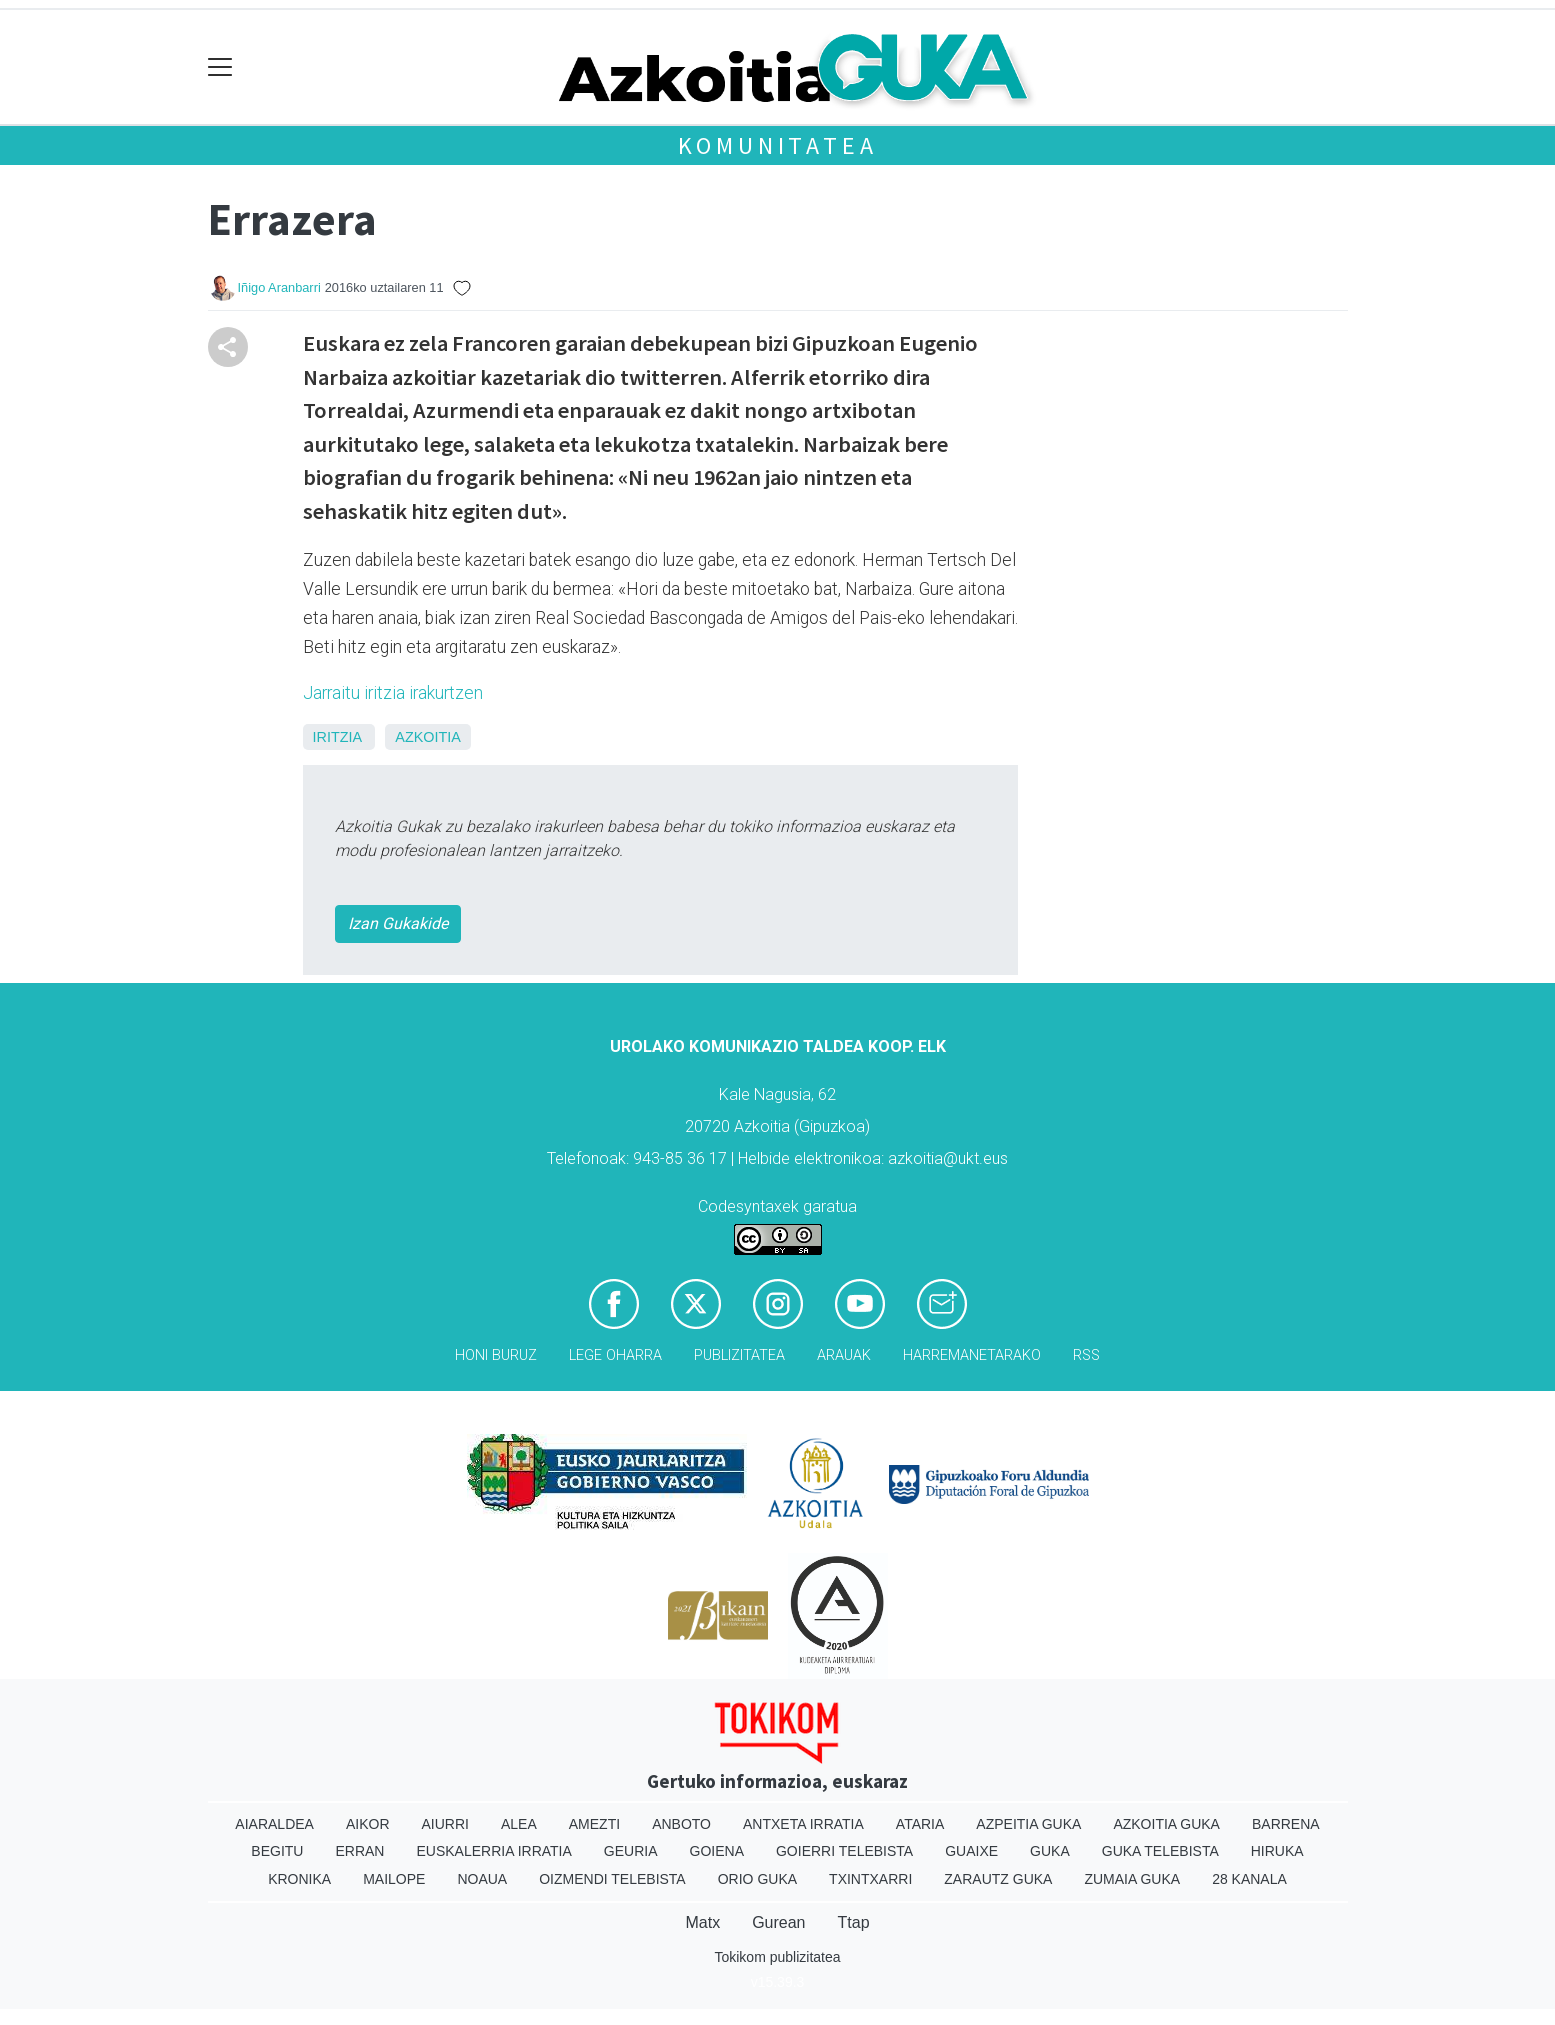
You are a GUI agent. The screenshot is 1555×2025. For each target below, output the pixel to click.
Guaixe (971, 1851)
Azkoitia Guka (1166, 1824)
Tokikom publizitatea (777, 1957)
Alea (519, 1824)
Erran (359, 1851)
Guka (1050, 1851)
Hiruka (1277, 1851)
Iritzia (337, 737)
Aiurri (445, 1824)
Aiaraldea (274, 1824)
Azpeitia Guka (1028, 1824)
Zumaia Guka (1132, 1879)
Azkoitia (428, 737)
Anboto (681, 1824)
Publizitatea (739, 1355)
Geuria (631, 1851)
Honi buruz (496, 1355)
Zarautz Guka (998, 1879)
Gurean (778, 1922)
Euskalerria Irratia (493, 1851)
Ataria (920, 1824)
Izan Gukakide (398, 923)
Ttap (854, 1922)
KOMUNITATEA (778, 145)
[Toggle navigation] (220, 67)
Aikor (368, 1824)
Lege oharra (615, 1355)
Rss (1086, 1355)
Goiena (717, 1851)
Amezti (594, 1824)
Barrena (1286, 1824)
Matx (702, 1922)
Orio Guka (757, 1879)
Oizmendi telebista (612, 1879)
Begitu (277, 1851)
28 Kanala (1249, 1879)
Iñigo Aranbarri (279, 287)
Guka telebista (1160, 1851)
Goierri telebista (844, 1851)
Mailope (394, 1879)
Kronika (299, 1879)
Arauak (844, 1355)
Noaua (482, 1879)
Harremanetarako (972, 1355)
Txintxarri (870, 1879)
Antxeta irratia (803, 1824)
